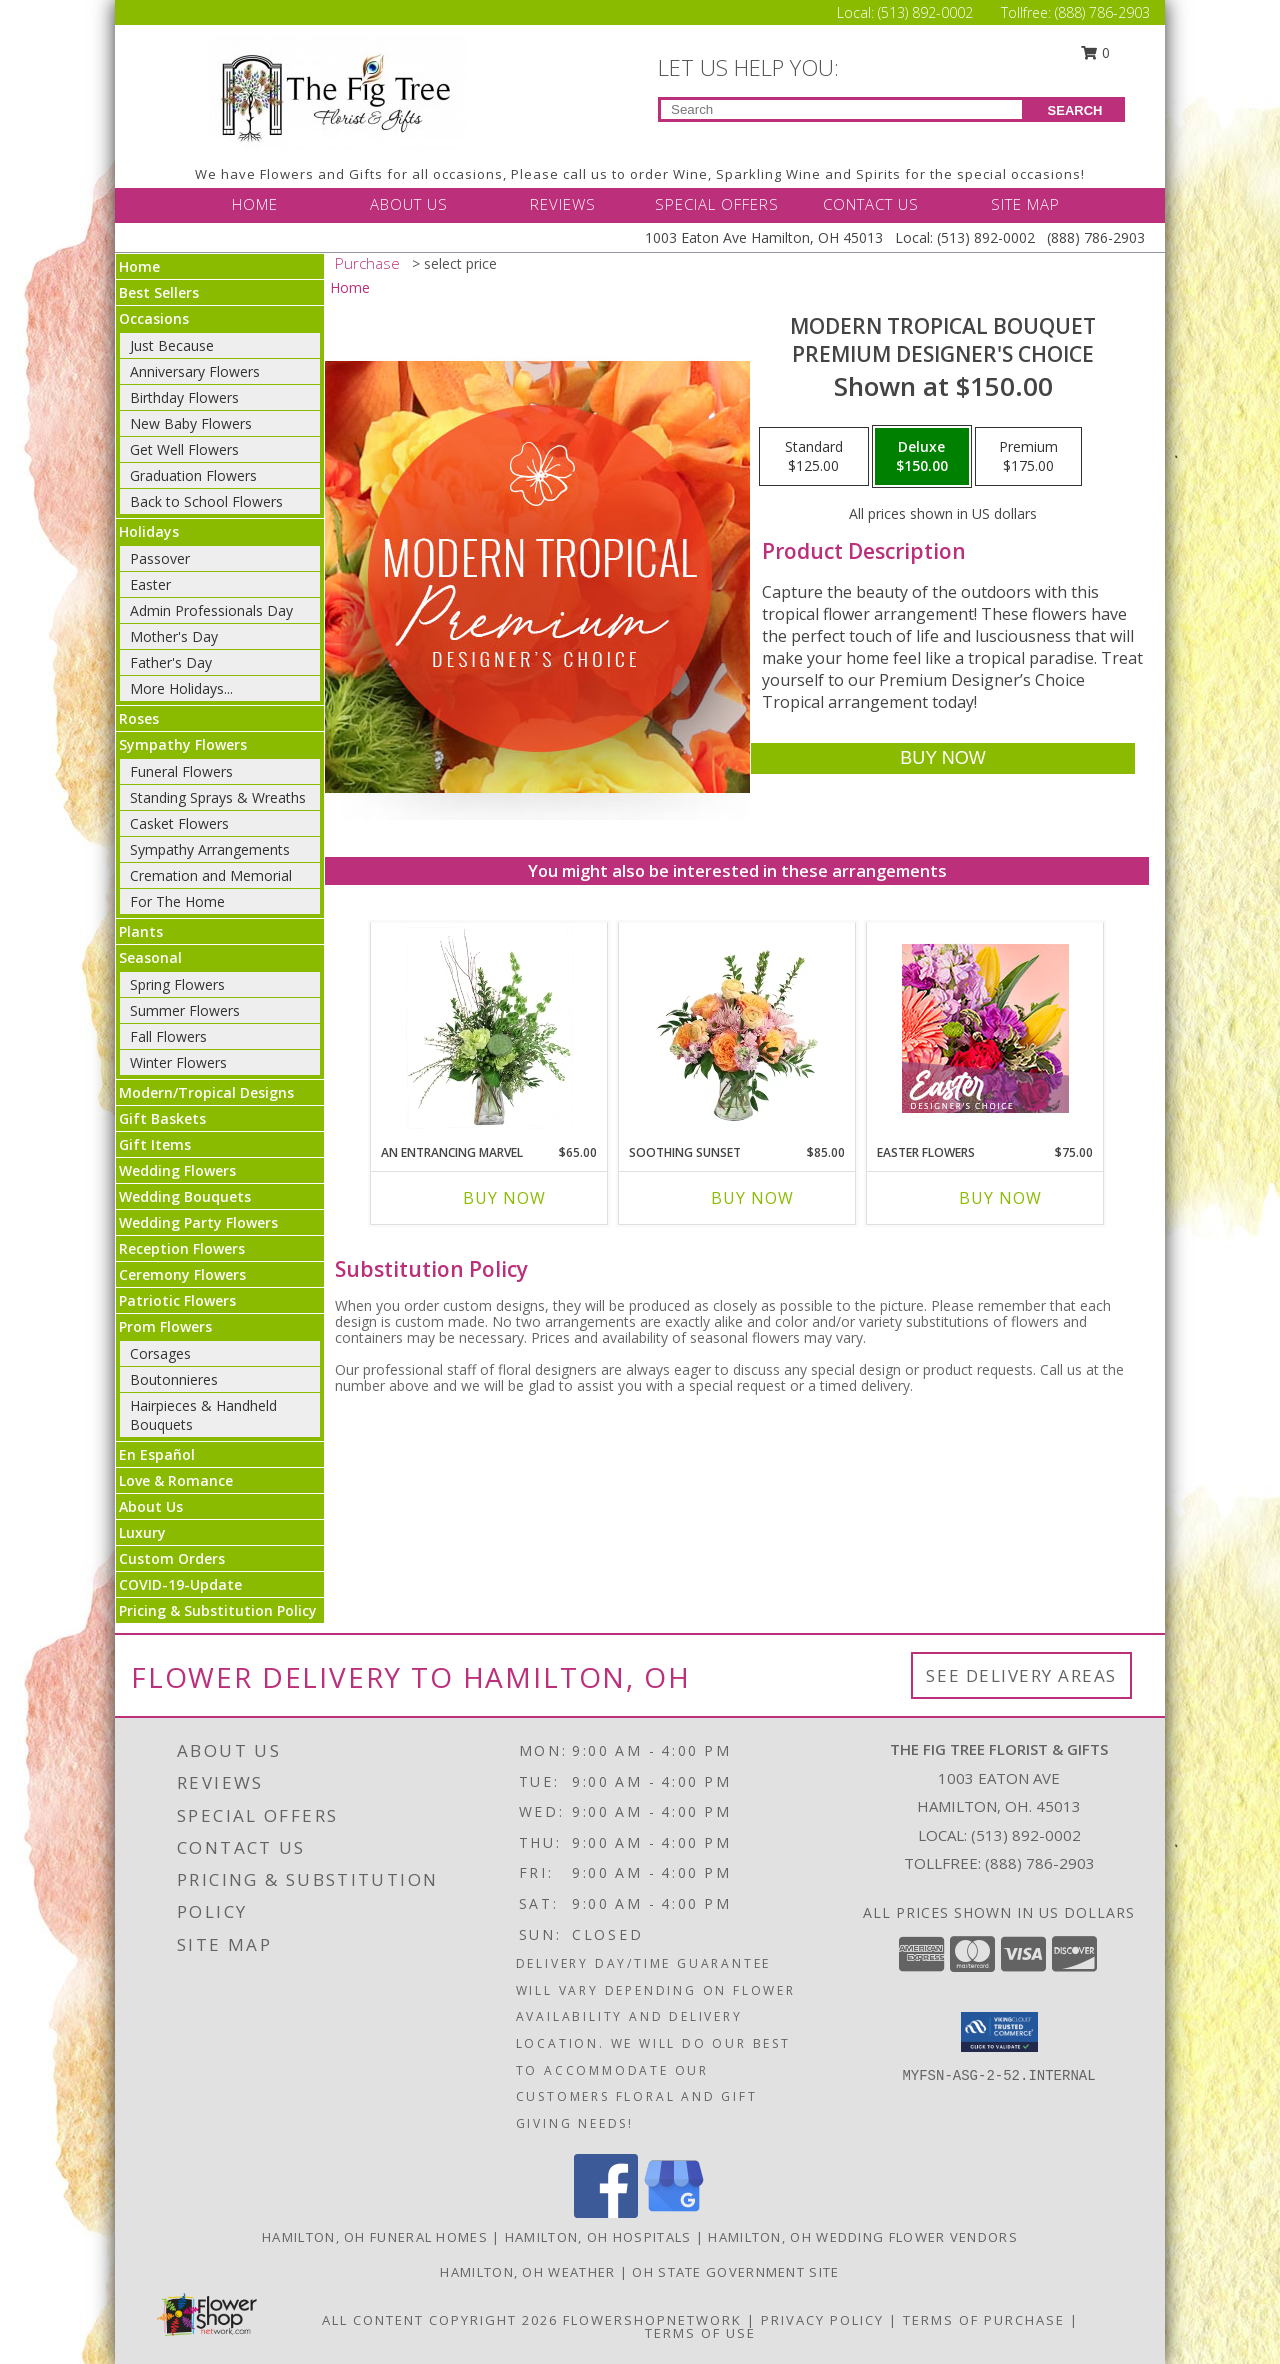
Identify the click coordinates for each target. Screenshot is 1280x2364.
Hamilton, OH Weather (527, 2272)
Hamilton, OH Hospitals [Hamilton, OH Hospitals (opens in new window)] (598, 2237)
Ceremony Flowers (182, 1274)
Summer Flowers (185, 1010)
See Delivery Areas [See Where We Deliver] (1021, 1675)
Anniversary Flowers (195, 371)
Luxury (142, 1532)
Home (139, 266)
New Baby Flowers (191, 423)
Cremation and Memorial (211, 875)
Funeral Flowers (181, 771)
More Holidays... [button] (181, 688)
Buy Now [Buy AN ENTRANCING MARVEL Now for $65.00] (504, 1198)
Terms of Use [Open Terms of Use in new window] (700, 2333)
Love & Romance (176, 1480)
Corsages (160, 1353)
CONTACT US (871, 204)
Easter (150, 584)
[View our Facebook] (606, 2212)
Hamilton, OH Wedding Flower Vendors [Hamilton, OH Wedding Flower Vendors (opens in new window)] (863, 2237)
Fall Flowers (168, 1036)
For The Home (177, 901)
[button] (999, 2032)
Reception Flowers (182, 1248)
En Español (157, 1454)
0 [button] (1096, 52)
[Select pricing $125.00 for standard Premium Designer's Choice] (814, 457)
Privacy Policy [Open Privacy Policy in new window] (822, 2320)
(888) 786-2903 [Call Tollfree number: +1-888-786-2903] (1102, 12)
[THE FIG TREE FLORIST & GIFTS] (337, 90)
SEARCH (1075, 110)
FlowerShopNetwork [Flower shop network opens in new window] (652, 2320)
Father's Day (171, 662)
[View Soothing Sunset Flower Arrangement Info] (737, 1028)
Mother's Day (174, 636)
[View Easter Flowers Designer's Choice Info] (985, 1028)
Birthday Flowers (184, 397)
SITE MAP (1025, 204)
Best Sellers (159, 292)
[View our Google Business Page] (674, 2212)
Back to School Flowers (206, 501)
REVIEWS (563, 204)
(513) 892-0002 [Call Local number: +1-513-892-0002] (927, 12)
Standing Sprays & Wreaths (218, 797)
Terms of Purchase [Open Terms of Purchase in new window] (984, 2320)
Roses (139, 718)
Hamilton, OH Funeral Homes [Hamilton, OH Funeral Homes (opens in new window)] (375, 2237)
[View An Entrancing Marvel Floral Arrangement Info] (489, 1028)
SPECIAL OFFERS (717, 204)
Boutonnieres (174, 1379)
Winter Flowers (178, 1062)
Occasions (154, 318)
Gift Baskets (162, 1118)
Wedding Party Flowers (198, 1222)
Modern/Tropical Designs (206, 1092)
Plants (141, 931)
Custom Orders (172, 1558)
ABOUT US (409, 204)
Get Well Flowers (184, 449)
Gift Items (155, 1144)
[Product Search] (841, 109)
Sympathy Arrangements (210, 849)
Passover (160, 558)
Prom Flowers (165, 1326)
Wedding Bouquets (185, 1196)
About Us (151, 1506)
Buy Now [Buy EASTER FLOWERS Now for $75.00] (1000, 1198)
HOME (255, 204)
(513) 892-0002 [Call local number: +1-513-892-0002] (1026, 1835)
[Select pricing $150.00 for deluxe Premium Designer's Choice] (922, 457)
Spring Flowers (177, 984)
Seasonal (150, 957)
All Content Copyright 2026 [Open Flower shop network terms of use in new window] (440, 2320)
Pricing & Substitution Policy (218, 1610)
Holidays (149, 531)
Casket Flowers (179, 823)
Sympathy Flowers (183, 744)
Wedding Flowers (177, 1170)
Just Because (172, 345)
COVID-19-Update (180, 1584)
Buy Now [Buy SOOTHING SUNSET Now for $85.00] (752, 1198)
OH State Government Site (735, 2272)
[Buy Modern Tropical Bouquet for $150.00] (942, 758)
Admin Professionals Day (211, 610)
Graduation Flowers (193, 475)
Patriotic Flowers (177, 1300)
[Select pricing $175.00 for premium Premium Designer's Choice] (1028, 457)
